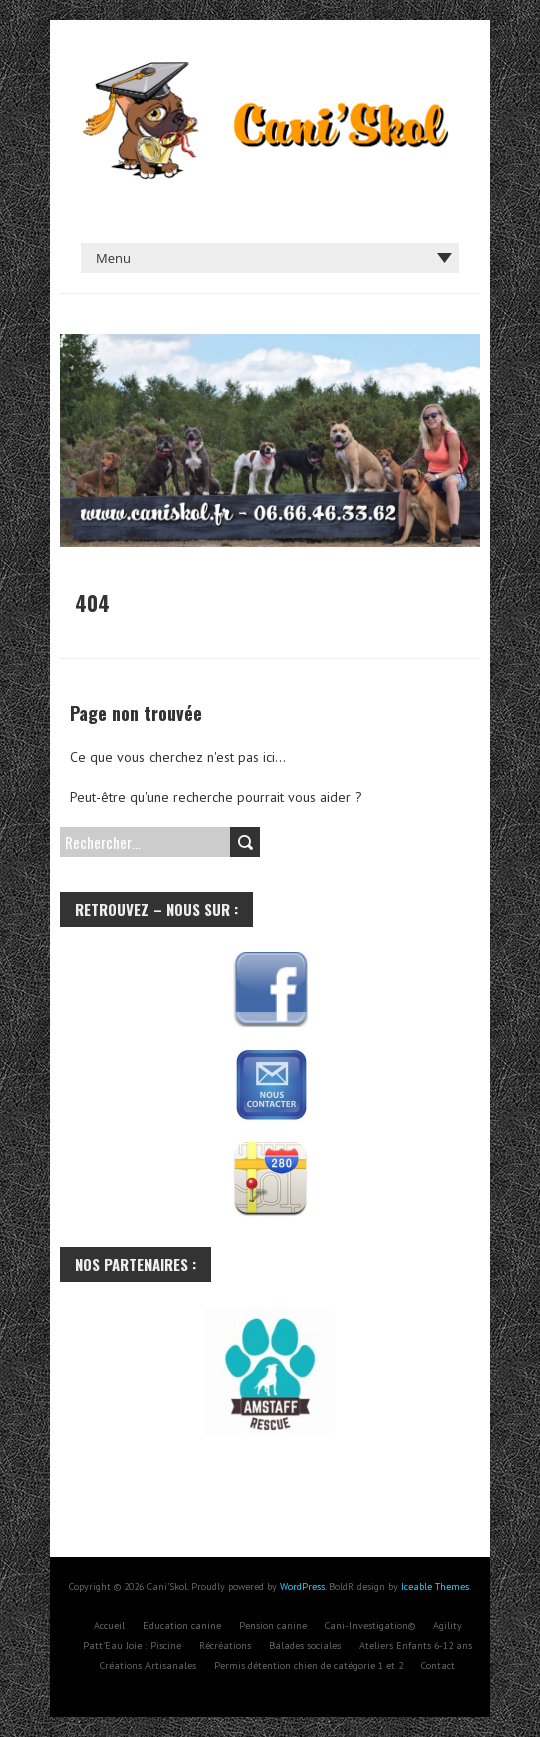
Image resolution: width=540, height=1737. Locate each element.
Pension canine (273, 1625)
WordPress (302, 1586)
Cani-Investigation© (370, 1625)
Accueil (109, 1625)
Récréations (225, 1645)
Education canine (182, 1625)
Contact (438, 1665)
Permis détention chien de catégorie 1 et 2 (308, 1665)
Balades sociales (305, 1645)
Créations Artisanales (148, 1665)
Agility (447, 1625)
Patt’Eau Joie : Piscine (132, 1645)
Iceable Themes (435, 1586)
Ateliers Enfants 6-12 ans (415, 1645)
